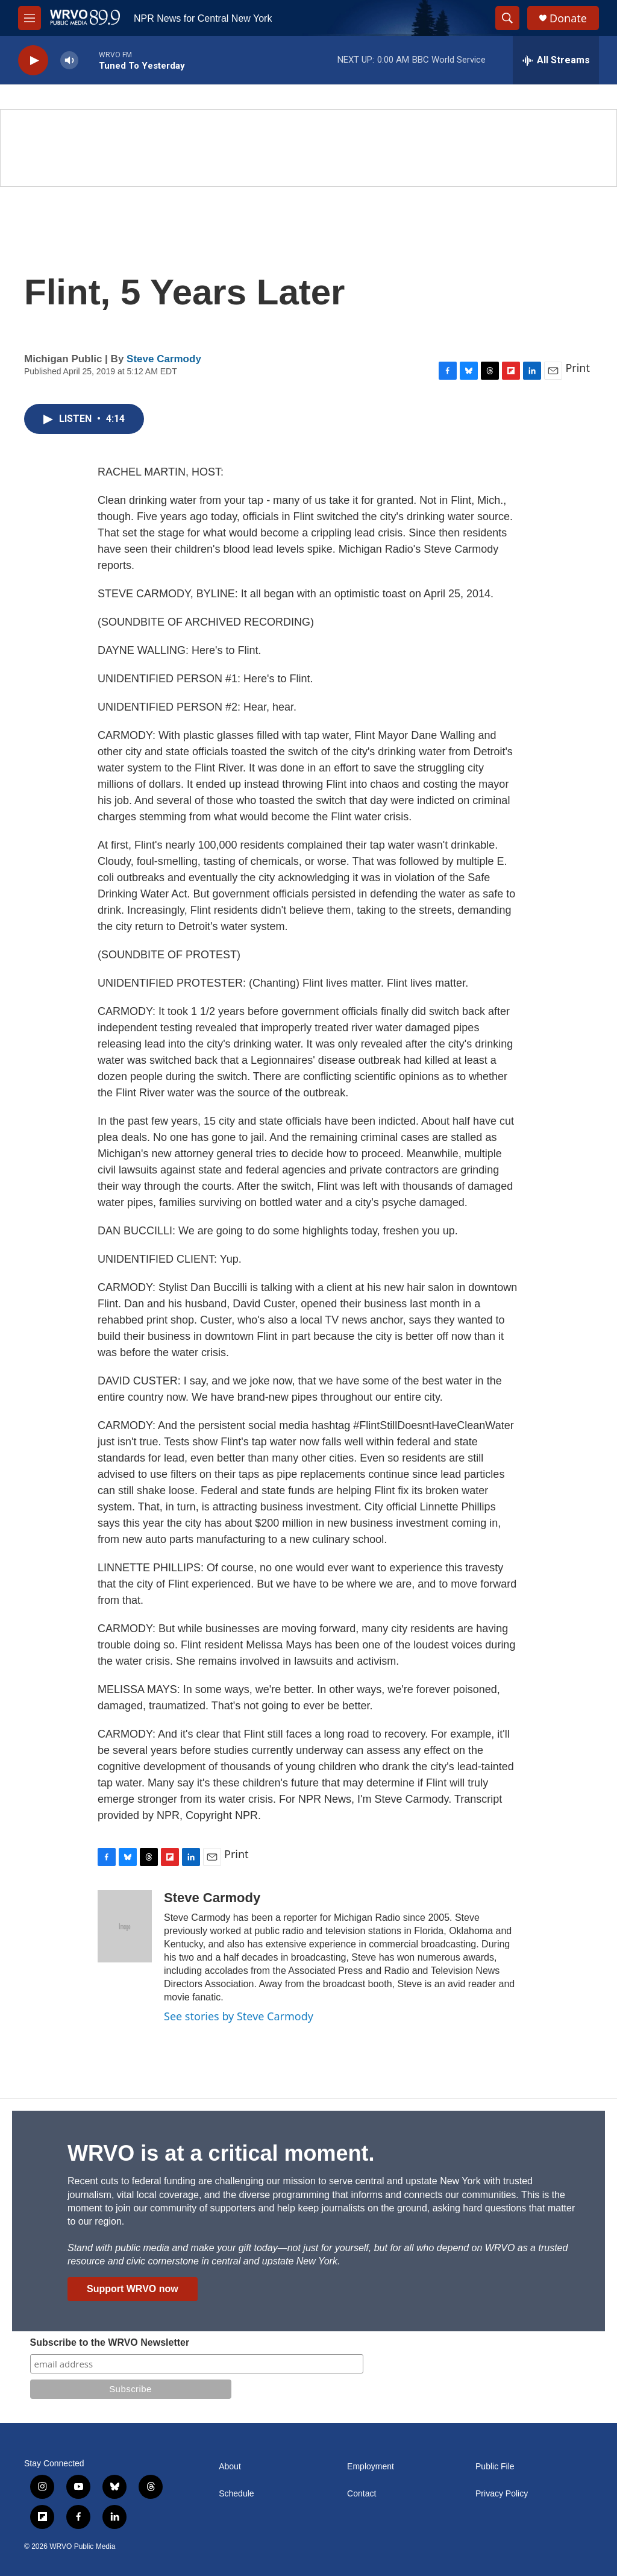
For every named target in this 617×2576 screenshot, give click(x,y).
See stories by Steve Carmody (238, 2016)
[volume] (69, 60)
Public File (495, 2466)
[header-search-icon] (507, 18)
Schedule (236, 2493)
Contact (361, 2493)
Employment (370, 2466)
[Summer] (308, 148)
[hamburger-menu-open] (29, 18)
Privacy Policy (501, 2493)
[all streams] (556, 60)
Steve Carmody (164, 359)
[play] (33, 61)
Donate (568, 18)
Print (577, 367)
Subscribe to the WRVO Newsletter (110, 2342)
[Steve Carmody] (125, 1926)
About (230, 2466)
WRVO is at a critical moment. (220, 2153)
